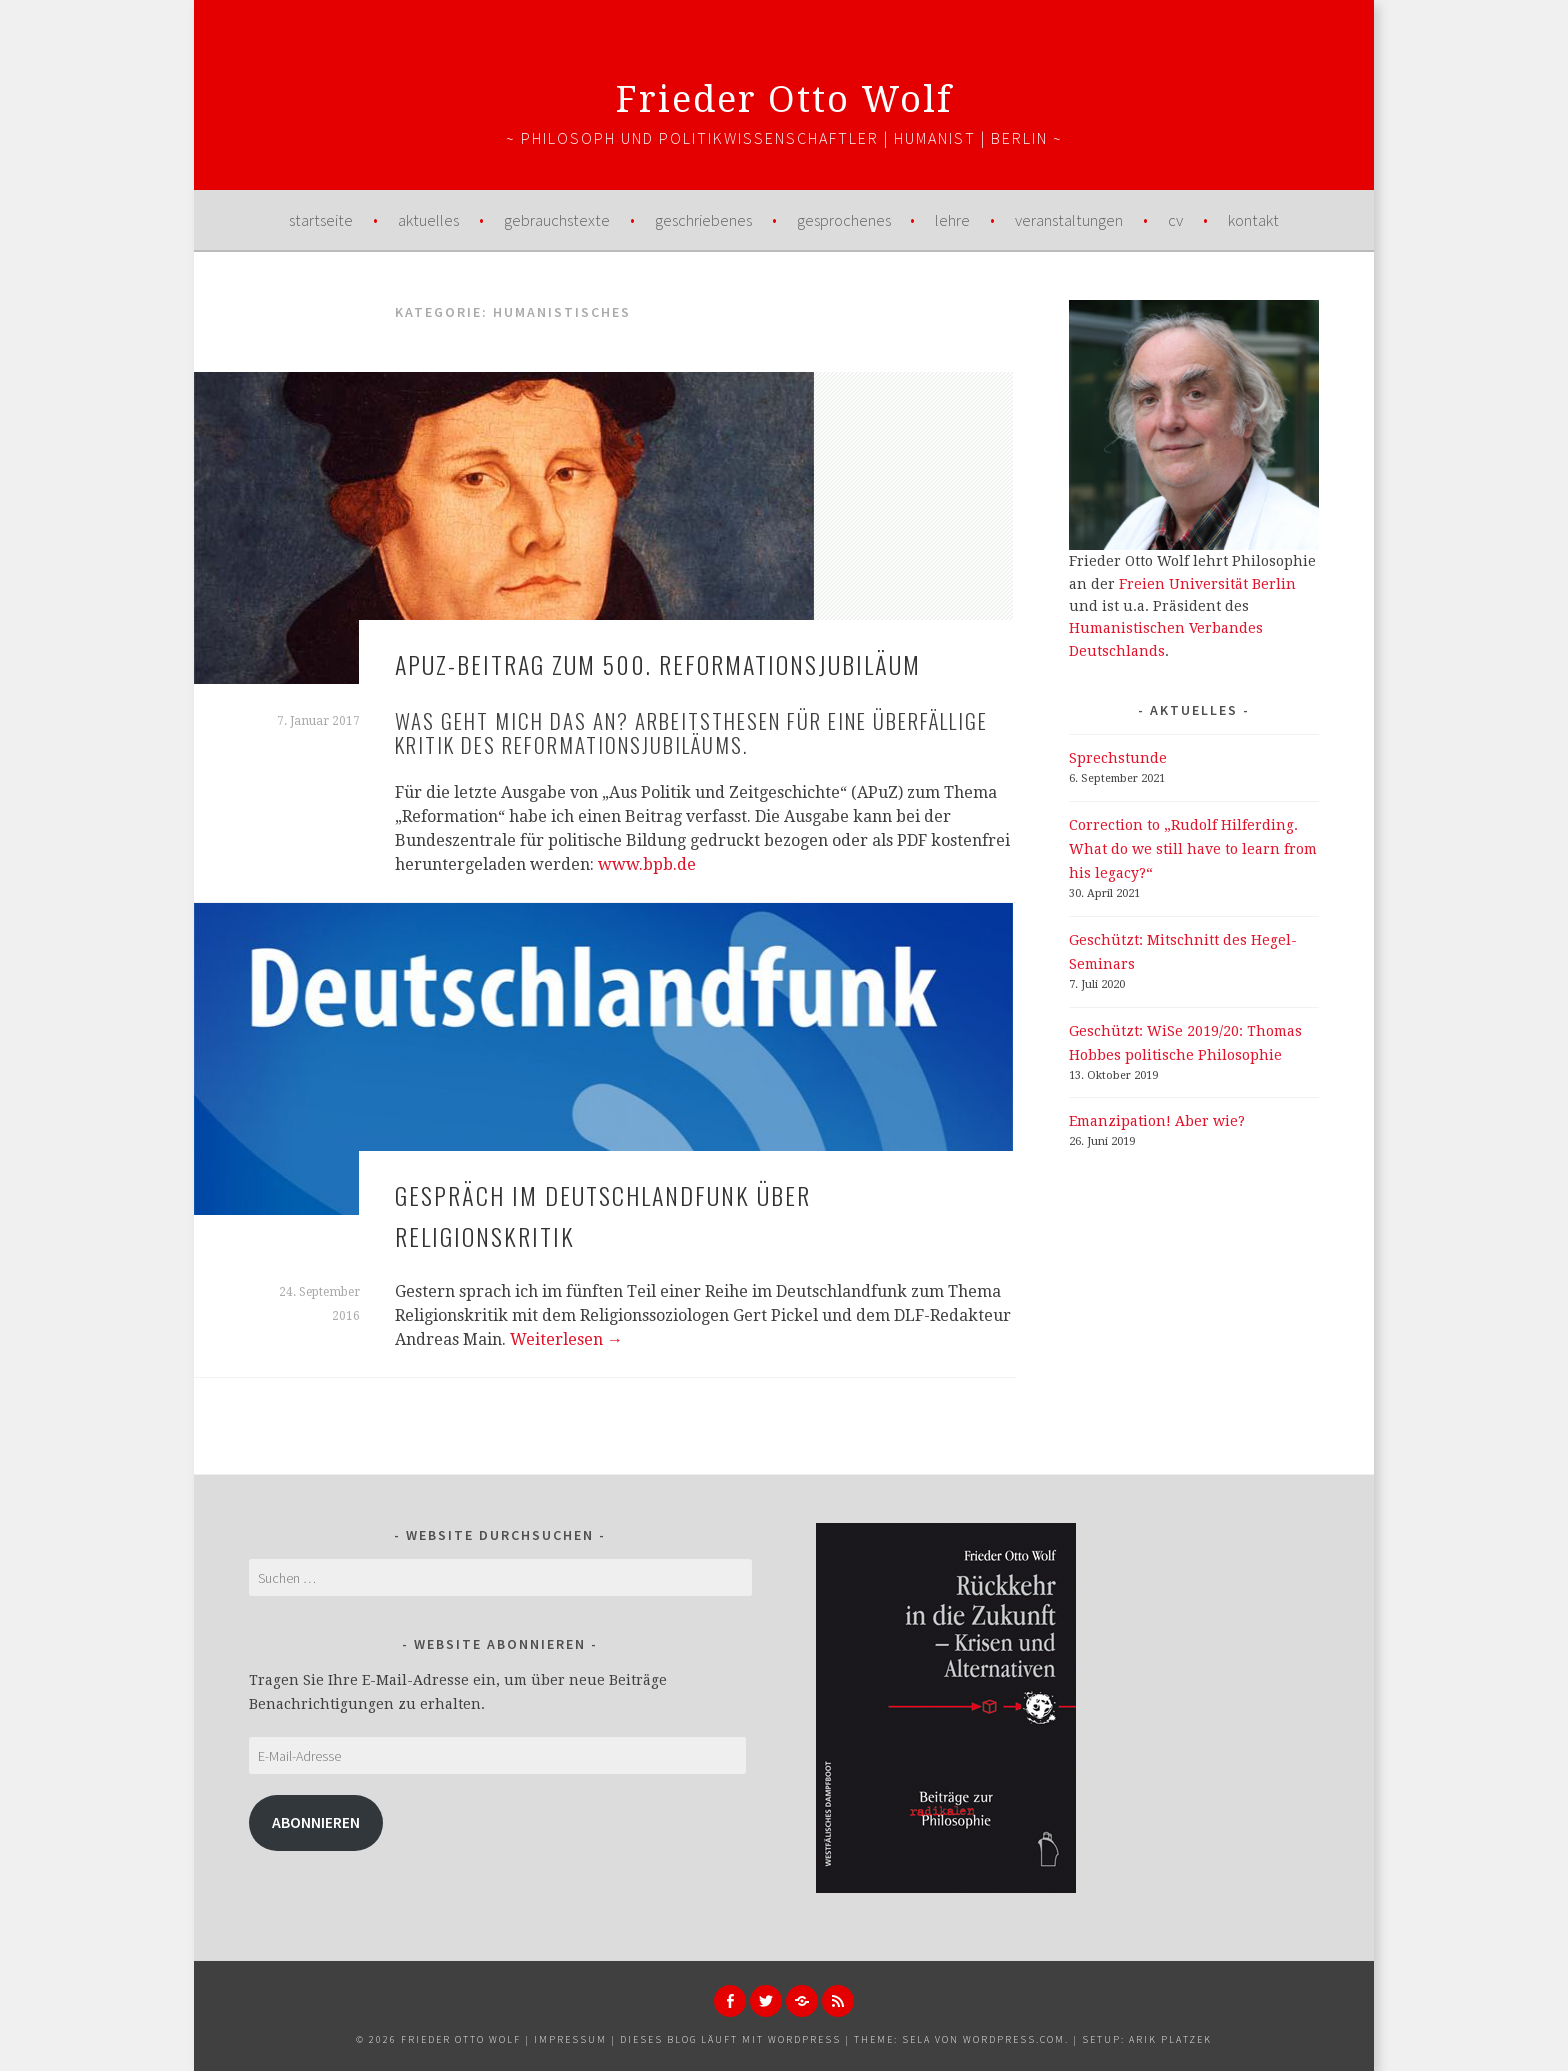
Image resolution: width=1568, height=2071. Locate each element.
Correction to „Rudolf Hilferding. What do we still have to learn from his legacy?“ (1193, 849)
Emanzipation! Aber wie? (1157, 1121)
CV (1175, 220)
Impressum (570, 2039)
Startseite (321, 220)
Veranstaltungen (1069, 220)
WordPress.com (1014, 2039)
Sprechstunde (1118, 758)
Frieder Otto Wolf (784, 99)
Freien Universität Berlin (1207, 584)
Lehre (952, 220)
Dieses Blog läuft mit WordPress (730, 2039)
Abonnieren (316, 1822)
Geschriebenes (703, 220)
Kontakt (1253, 220)
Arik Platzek (1170, 2039)
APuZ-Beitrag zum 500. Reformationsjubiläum (658, 664)
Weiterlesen (566, 1339)
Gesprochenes (844, 220)
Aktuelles (428, 220)
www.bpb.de (647, 864)
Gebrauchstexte (557, 220)
